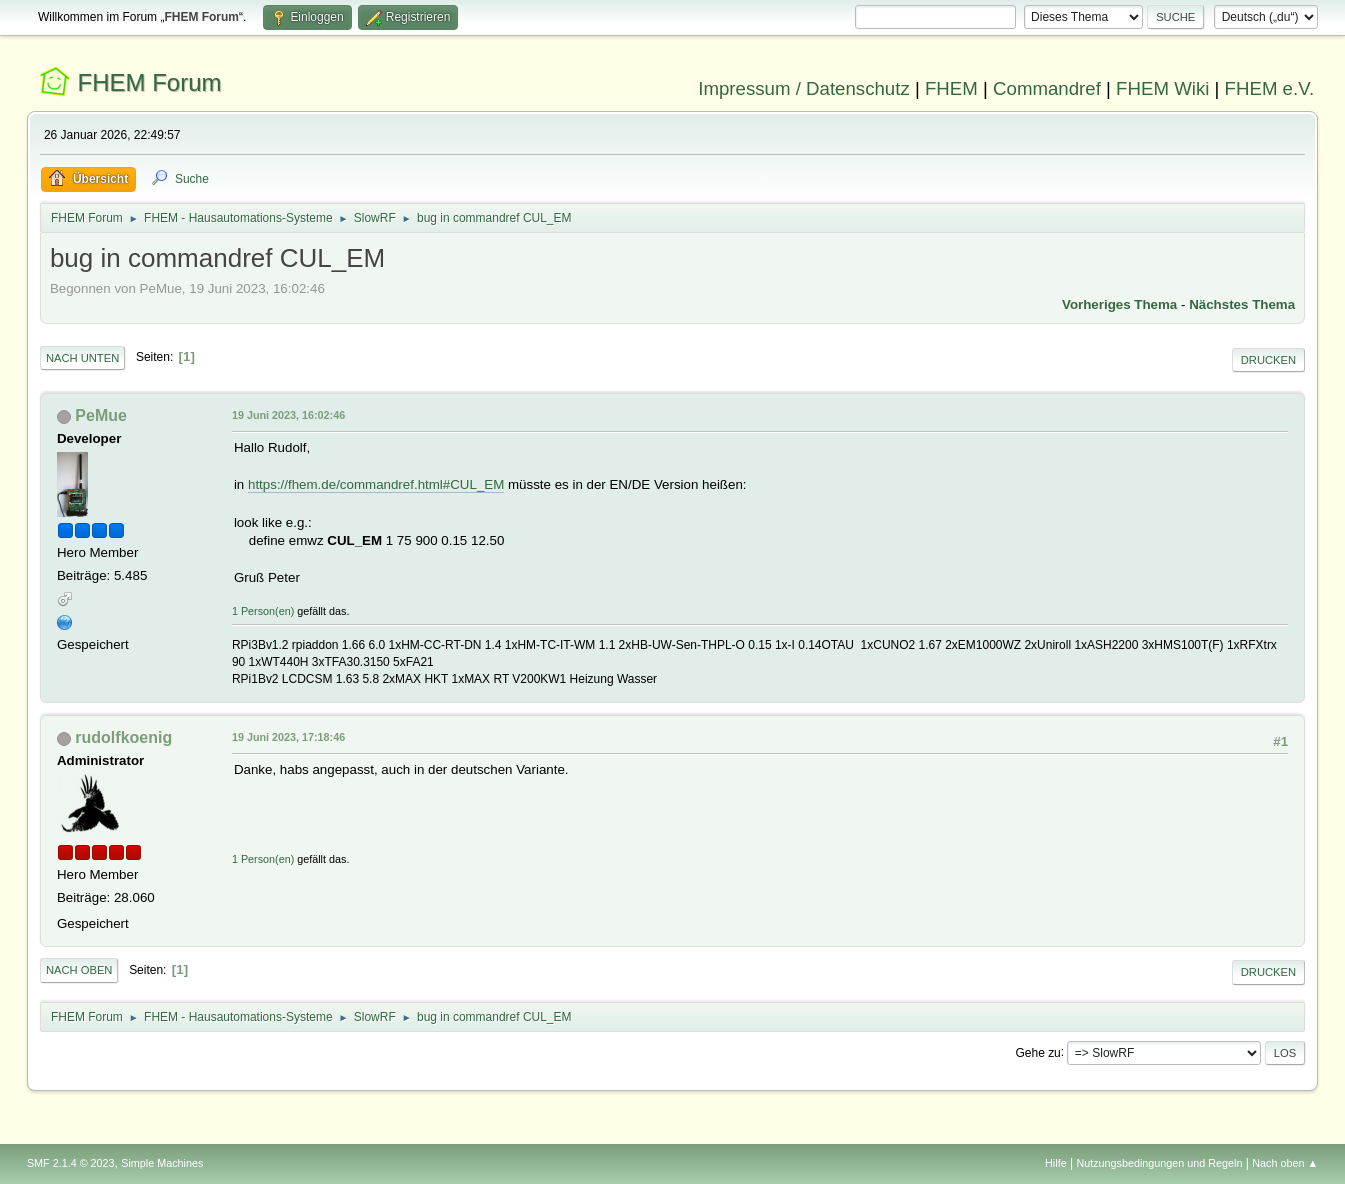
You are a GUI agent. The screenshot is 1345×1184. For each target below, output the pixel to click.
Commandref (1047, 88)
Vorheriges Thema (1119, 304)
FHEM (951, 88)
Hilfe (1056, 1163)
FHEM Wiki (1162, 88)
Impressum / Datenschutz (804, 88)
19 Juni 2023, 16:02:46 (288, 415)
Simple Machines (162, 1163)
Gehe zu (1037, 1052)
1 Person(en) (263, 611)
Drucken (1268, 360)
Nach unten (82, 358)
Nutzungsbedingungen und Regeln (1159, 1163)
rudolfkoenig (123, 737)
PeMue (101, 415)
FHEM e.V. (1270, 88)
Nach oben (79, 970)
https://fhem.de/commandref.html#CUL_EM (376, 484)
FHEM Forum (150, 82)
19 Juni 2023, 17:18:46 (288, 737)
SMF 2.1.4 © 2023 (71, 1163)
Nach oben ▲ (1285, 1163)
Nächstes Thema (1242, 304)
